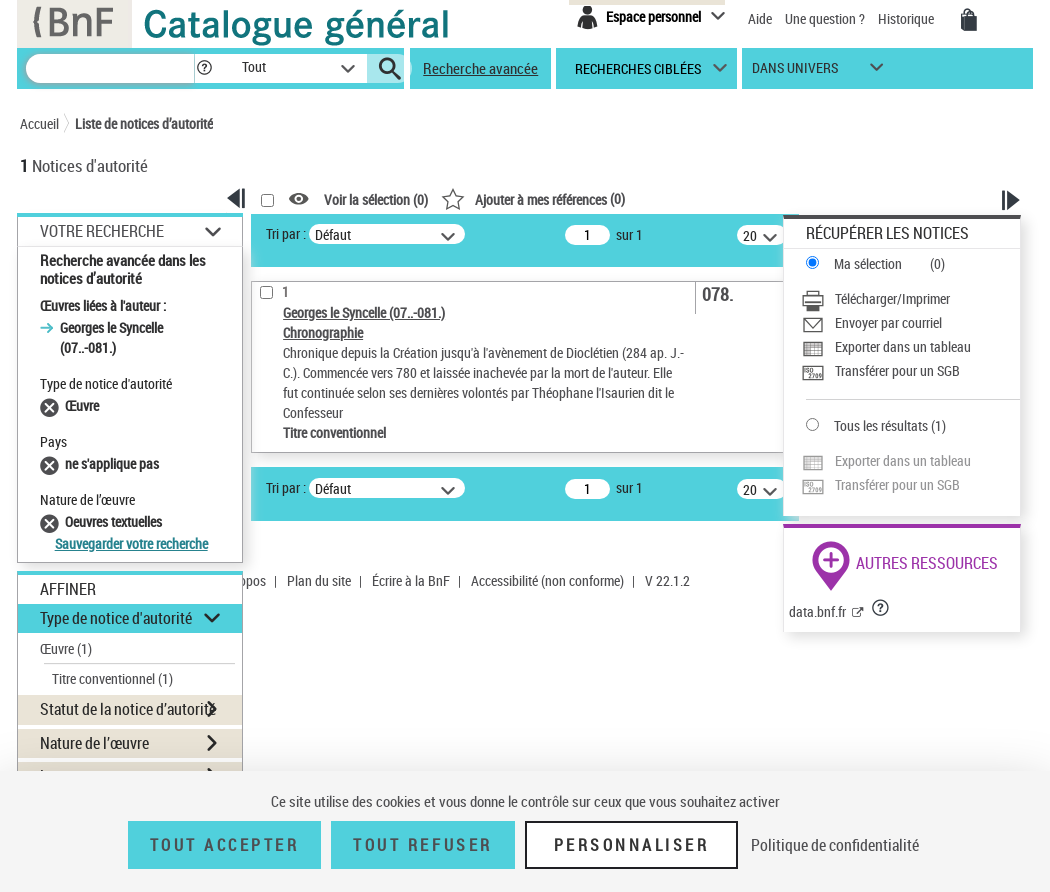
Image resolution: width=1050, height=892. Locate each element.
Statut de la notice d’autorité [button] (128, 709)
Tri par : (286, 233)
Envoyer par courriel (888, 322)
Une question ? (825, 18)
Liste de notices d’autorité (144, 123)
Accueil (39, 123)
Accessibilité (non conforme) (547, 580)
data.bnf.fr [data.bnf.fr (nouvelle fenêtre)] (817, 611)
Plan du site (319, 580)
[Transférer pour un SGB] (910, 371)
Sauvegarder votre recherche (131, 543)
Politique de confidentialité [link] (835, 845)
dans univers (795, 72)
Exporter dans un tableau (903, 346)
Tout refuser (422, 845)
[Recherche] (110, 68)
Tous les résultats (881, 425)
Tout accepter (225, 845)
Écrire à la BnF (411, 580)
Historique (907, 18)
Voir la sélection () (376, 199)
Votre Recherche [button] (102, 231)
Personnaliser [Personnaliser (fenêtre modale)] (632, 845)
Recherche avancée (480, 68)
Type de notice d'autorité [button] (116, 618)
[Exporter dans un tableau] (910, 347)
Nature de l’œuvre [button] (94, 743)
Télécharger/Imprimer (892, 298)
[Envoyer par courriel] (910, 323)
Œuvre (66, 648)
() (533, 198)
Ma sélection (868, 263)
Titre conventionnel (112, 678)
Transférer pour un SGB (897, 370)
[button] (204, 68)
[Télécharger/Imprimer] (910, 299)
